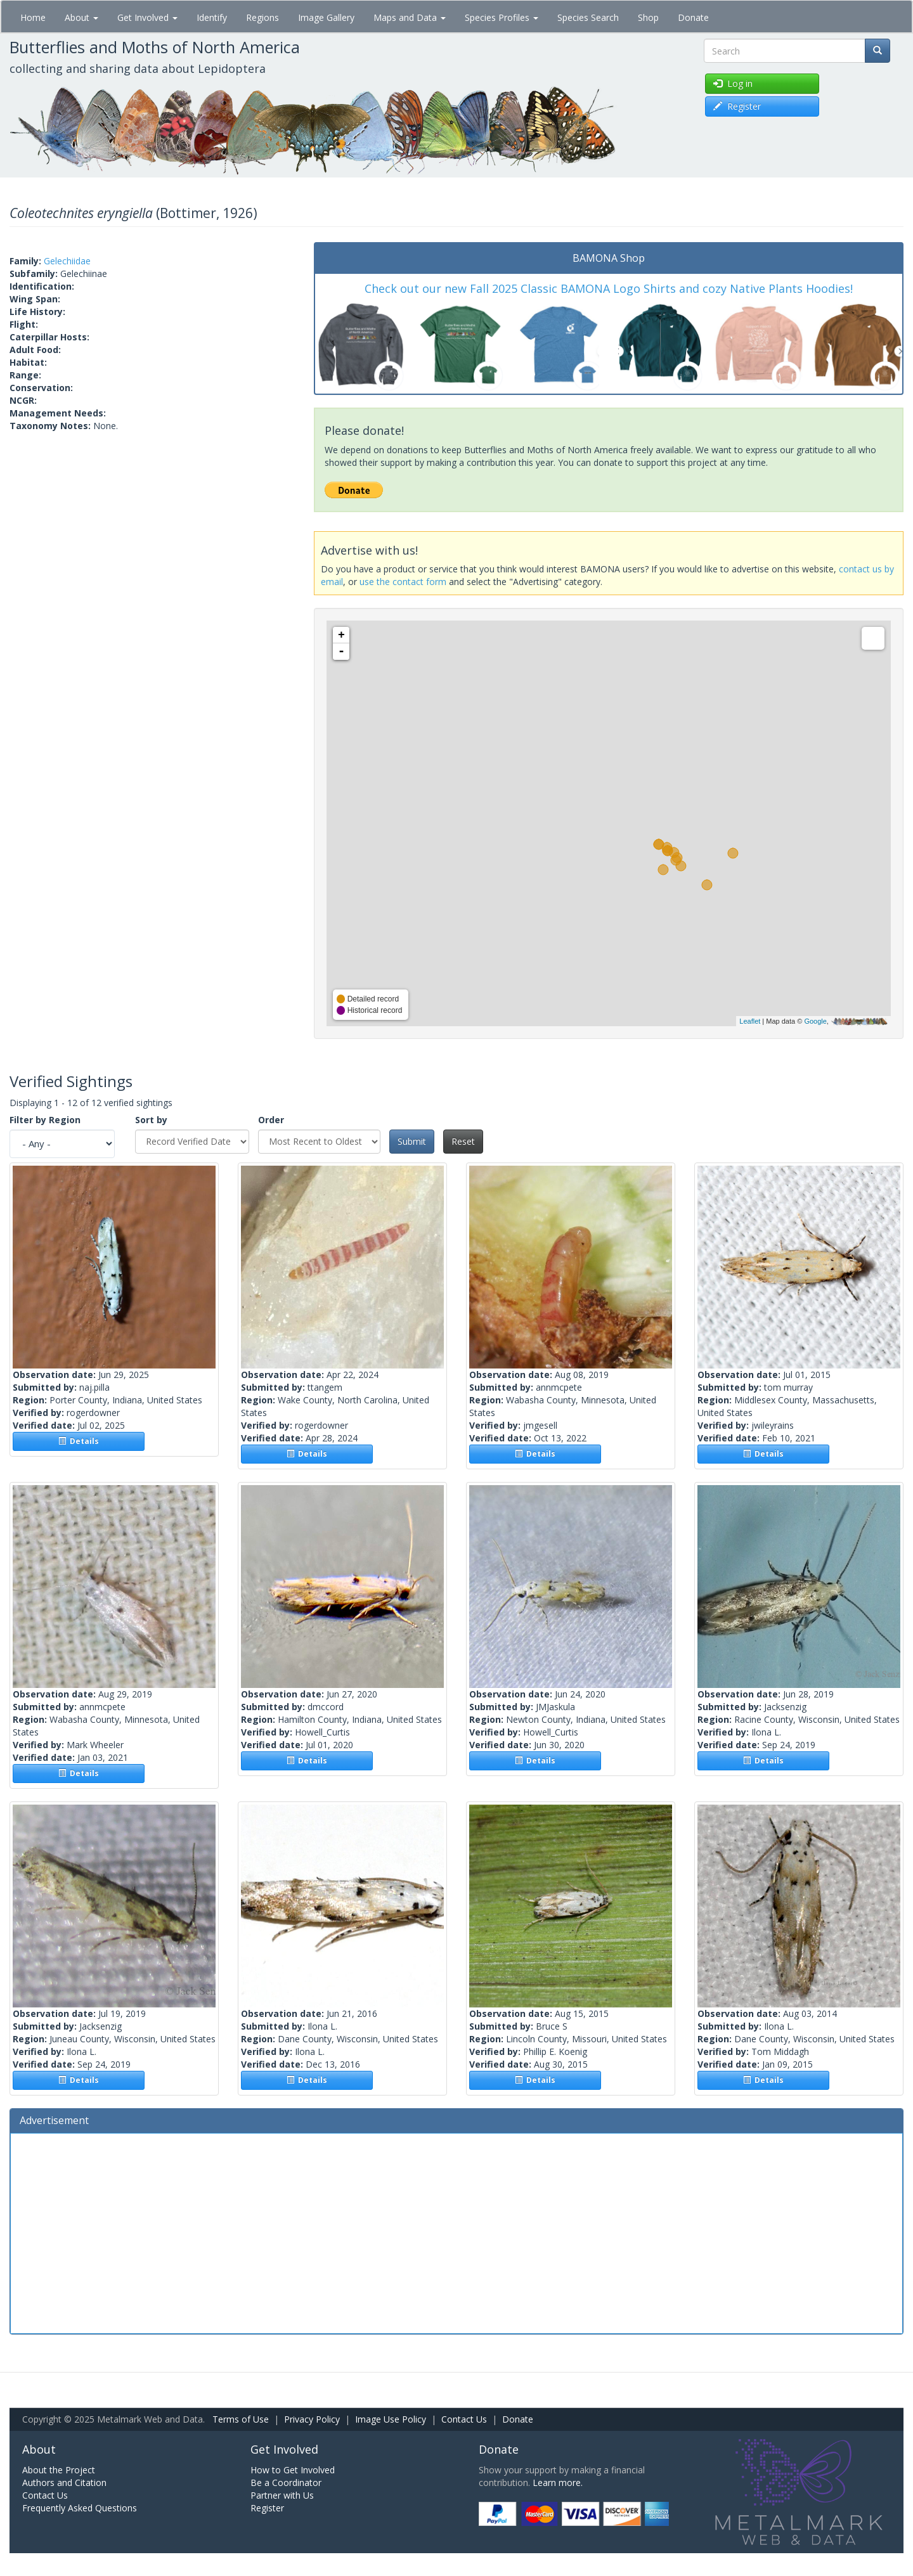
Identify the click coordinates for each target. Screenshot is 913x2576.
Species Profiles (501, 17)
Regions (262, 17)
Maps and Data (409, 17)
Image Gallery (326, 17)
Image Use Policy (390, 2419)
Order (271, 1120)
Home (33, 17)
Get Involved (147, 17)
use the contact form (402, 582)
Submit (412, 1141)
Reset (463, 1141)
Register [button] (737, 106)
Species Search (588, 17)
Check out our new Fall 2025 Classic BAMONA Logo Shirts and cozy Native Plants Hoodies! (609, 288)
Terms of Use (240, 2419)
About (81, 17)
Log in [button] (733, 83)
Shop (648, 17)
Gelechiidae (67, 261)
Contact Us (464, 2419)
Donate (693, 17)
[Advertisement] (456, 2232)
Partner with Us (282, 2495)
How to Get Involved (292, 2470)
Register (267, 2508)
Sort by (151, 1120)
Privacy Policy (312, 2419)
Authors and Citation (64, 2482)
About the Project (58, 2470)
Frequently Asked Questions (79, 2508)
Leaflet (749, 1021)
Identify (212, 17)
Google (815, 1021)
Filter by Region (45, 1120)
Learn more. (558, 2482)
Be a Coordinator (285, 2482)
